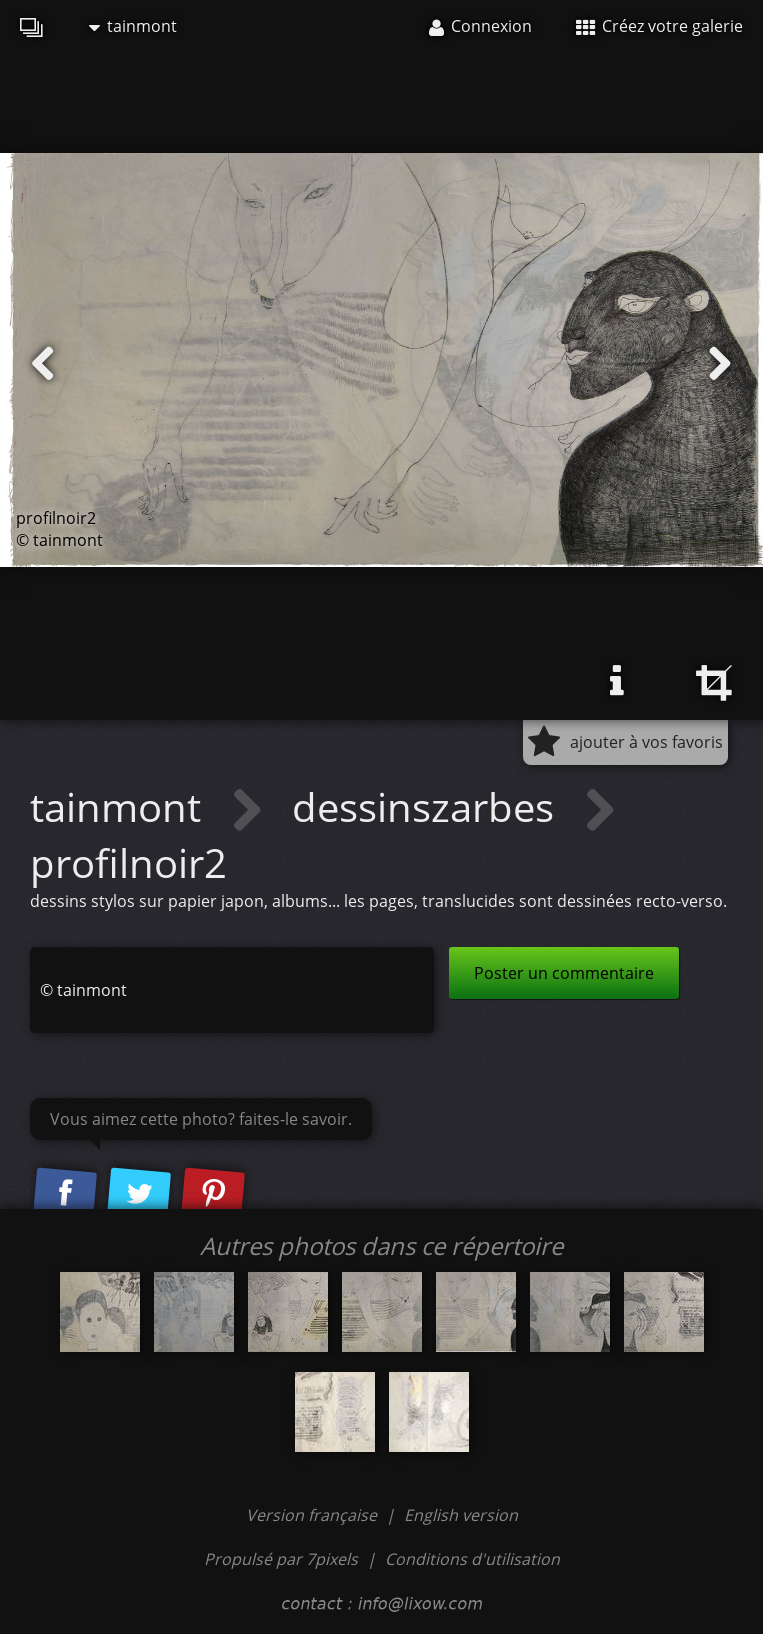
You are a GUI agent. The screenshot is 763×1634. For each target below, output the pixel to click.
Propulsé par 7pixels (281, 1559)
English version (461, 1515)
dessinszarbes (428, 806)
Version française (313, 1515)
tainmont (133, 26)
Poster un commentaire (564, 973)
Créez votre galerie (659, 26)
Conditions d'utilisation (472, 1559)
